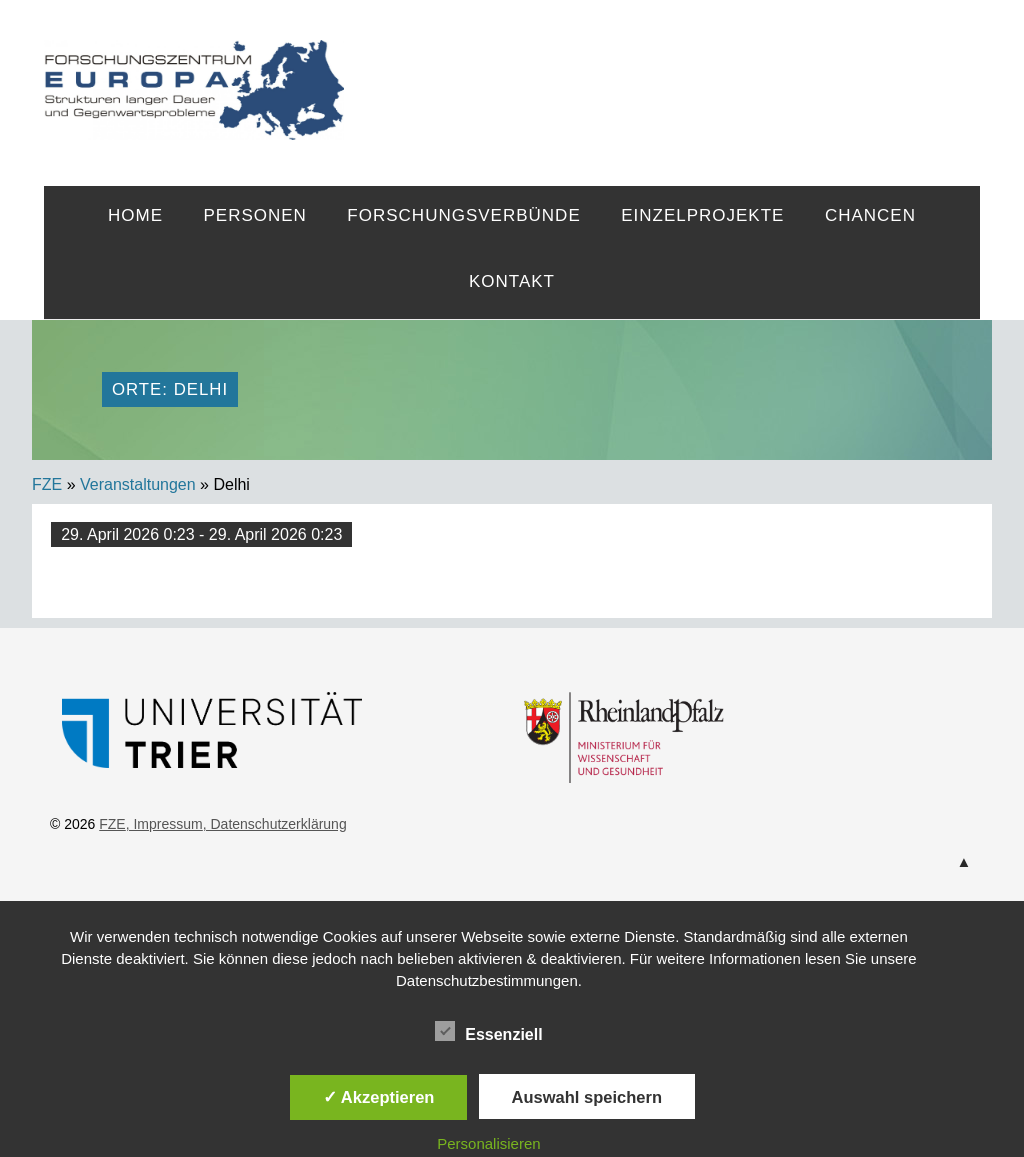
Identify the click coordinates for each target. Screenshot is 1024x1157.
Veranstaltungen (138, 484)
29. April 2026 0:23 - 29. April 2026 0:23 (201, 534)
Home (135, 215)
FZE (662, 72)
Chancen (870, 215)
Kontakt (512, 281)
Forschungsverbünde (463, 215)
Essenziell (488, 1031)
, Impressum (164, 824)
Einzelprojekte (702, 215)
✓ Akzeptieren (379, 1097)
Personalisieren (488, 1143)
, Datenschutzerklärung (275, 824)
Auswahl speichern (587, 1097)
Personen (254, 215)
